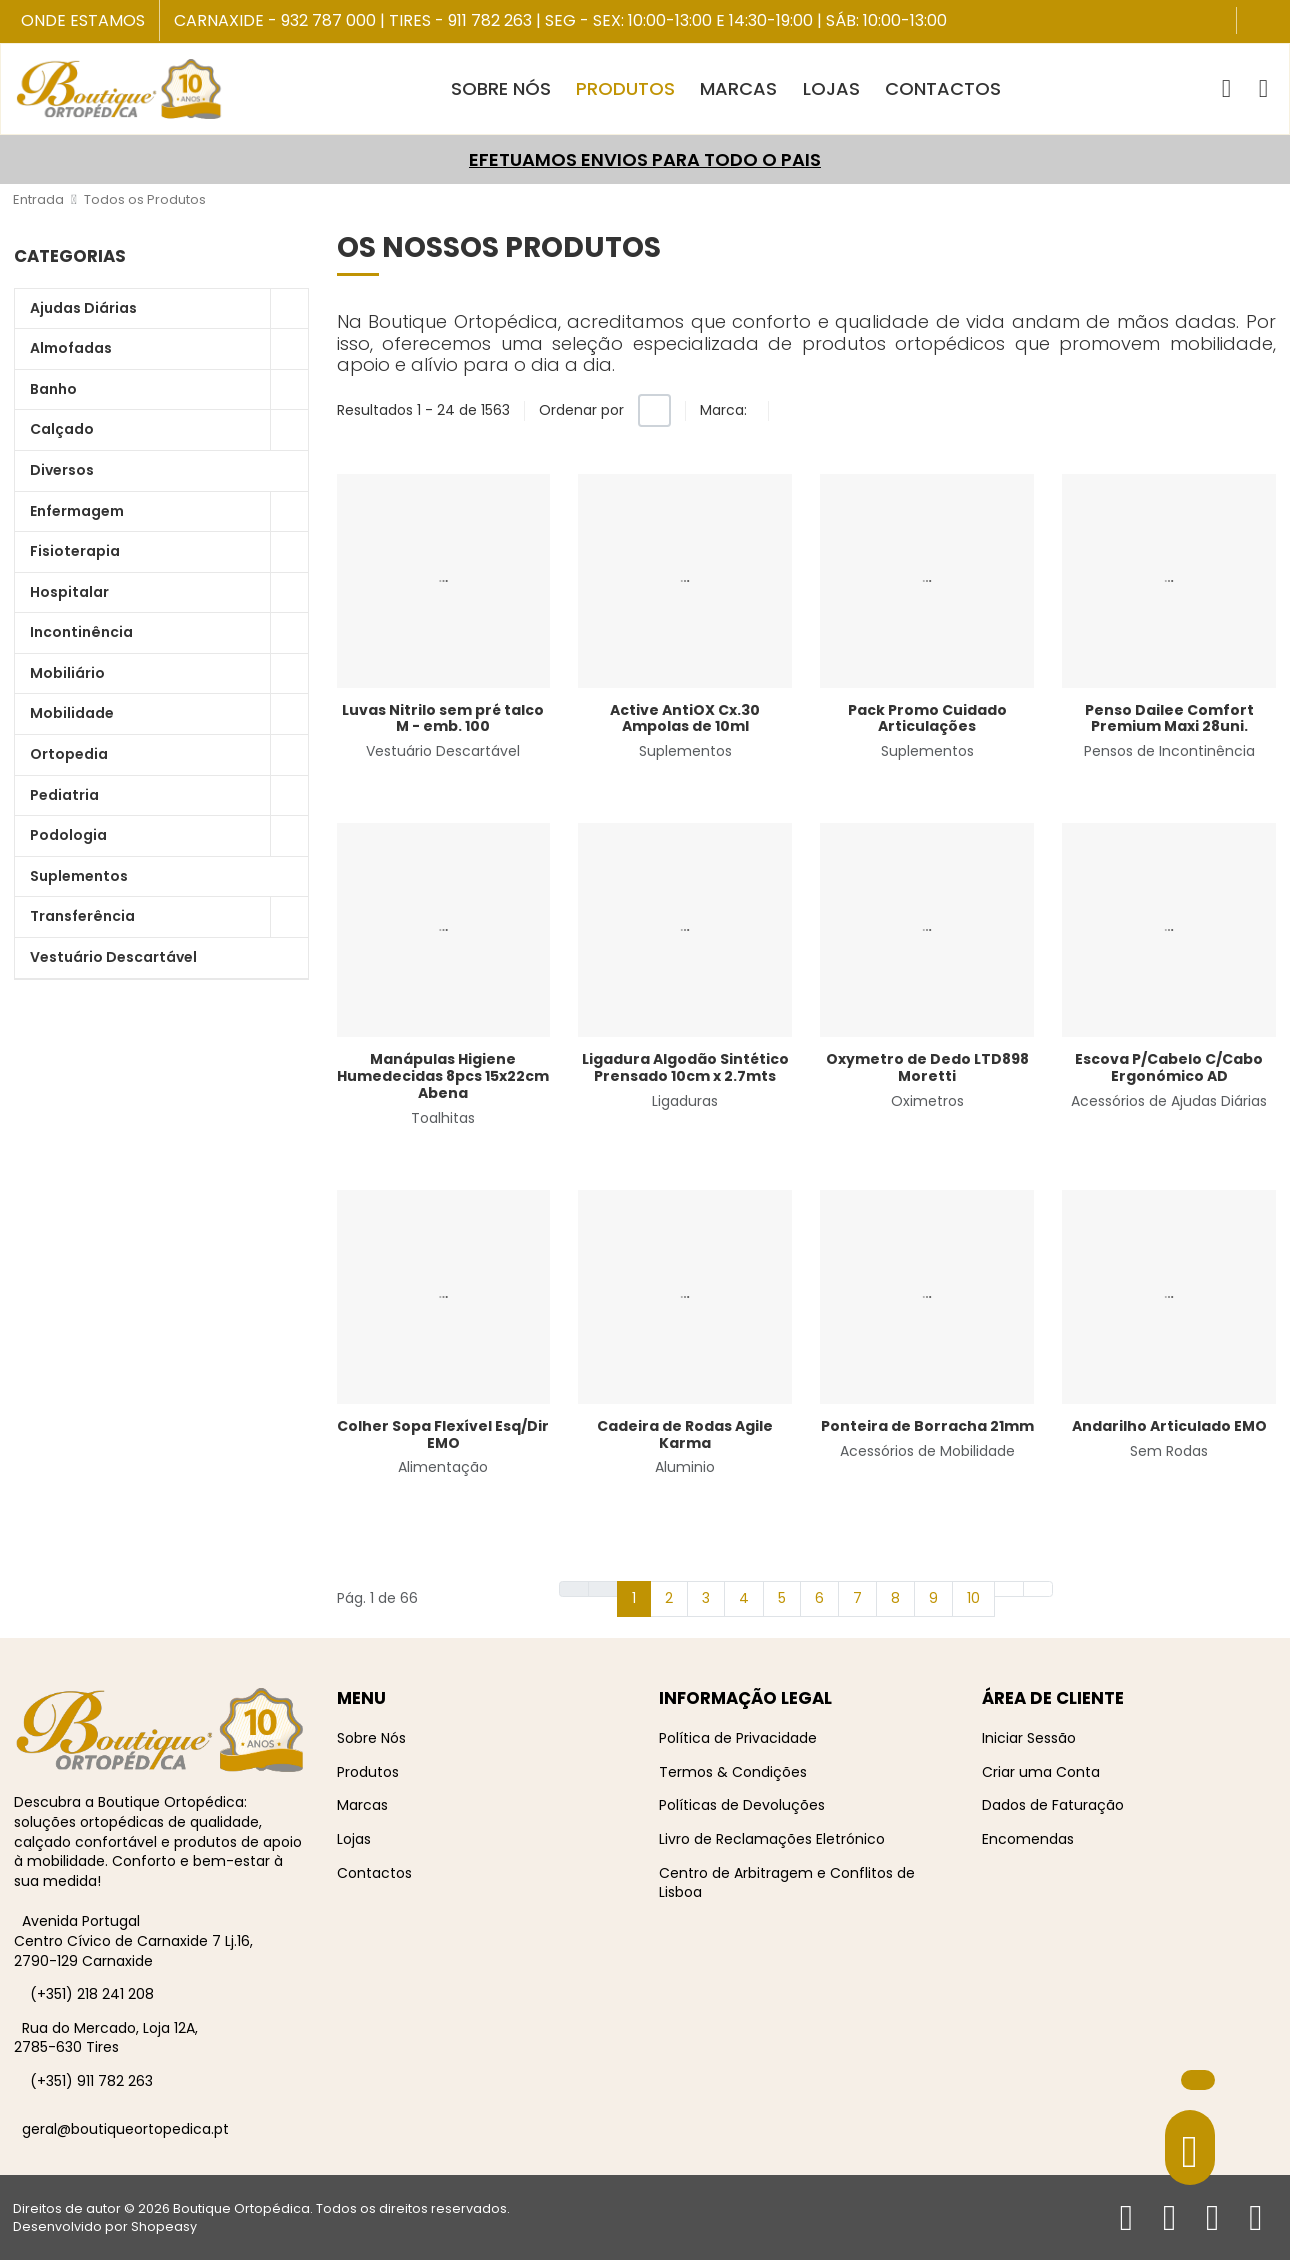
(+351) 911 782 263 (91, 2081)
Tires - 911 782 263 (460, 20)
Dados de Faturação (1053, 1805)
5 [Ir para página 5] (782, 1598)
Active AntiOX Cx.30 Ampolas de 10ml (685, 718)
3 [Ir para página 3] (706, 1598)
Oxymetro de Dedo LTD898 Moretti (927, 1067)
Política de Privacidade (738, 1738)
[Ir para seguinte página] (1009, 1589)
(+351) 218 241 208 (92, 1994)
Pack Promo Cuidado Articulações (927, 718)
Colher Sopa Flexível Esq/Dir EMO (443, 1434)
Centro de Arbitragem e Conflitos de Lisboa (787, 1883)
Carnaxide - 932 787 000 (275, 20)
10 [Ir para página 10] (973, 1598)
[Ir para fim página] (1038, 1589)
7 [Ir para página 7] (857, 1598)
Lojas (354, 1839)
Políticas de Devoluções (742, 1805)
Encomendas (1028, 1839)
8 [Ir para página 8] (895, 1598)
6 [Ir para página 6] (819, 1598)
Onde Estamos (83, 21)
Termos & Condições (733, 1772)
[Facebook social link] (1254, 22)
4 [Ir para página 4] (744, 1598)
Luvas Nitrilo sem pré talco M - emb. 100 (443, 718)
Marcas (362, 1805)
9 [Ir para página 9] (933, 1598)
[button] (1226, 89)
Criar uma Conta (1041, 1772)
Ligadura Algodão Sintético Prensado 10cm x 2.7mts (685, 1067)
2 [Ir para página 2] (669, 1598)
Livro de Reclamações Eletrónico (772, 1839)
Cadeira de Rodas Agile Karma (685, 1434)
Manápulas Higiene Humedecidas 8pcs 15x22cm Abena (443, 1076)
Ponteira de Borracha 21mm (927, 1426)
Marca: (723, 410)
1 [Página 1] (634, 1598)
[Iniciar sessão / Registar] (1263, 89)
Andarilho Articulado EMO (1169, 1426)
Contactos (374, 1873)
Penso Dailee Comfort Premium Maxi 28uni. (1169, 718)
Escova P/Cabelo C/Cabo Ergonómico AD (1169, 1067)
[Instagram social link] (1272, 22)
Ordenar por (581, 410)
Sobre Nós (371, 1738)
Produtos (368, 1772)
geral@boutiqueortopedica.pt (125, 2129)
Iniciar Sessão (1029, 1738)
